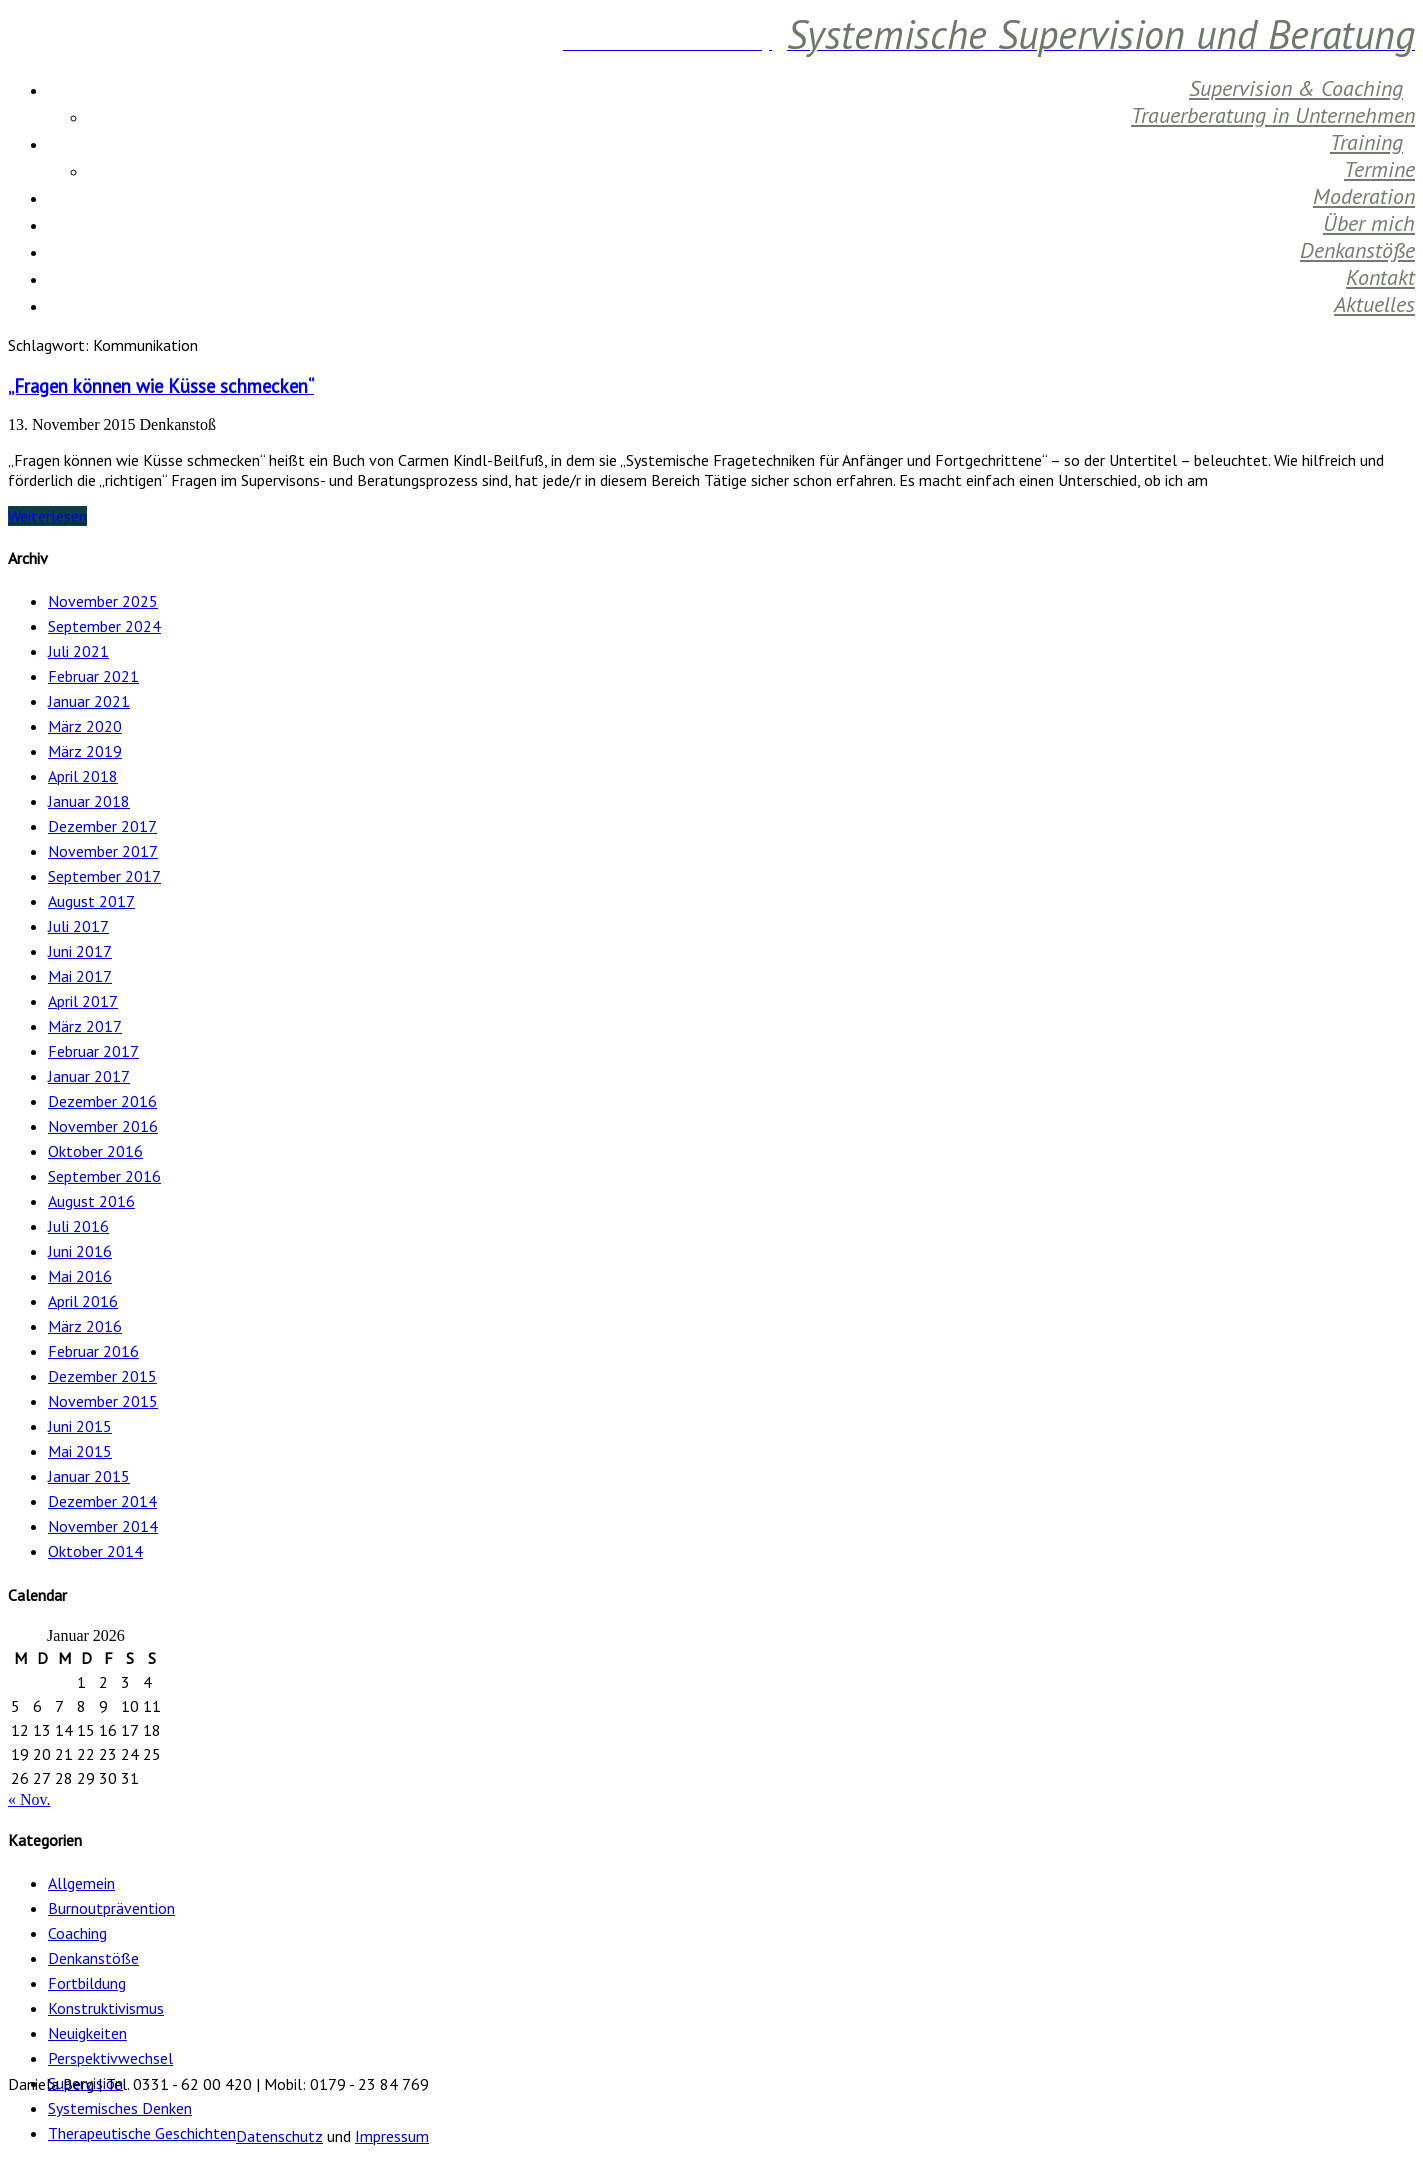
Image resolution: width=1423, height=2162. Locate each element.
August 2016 (91, 1201)
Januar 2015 (89, 1476)
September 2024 (104, 626)
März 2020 (85, 726)
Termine (1379, 169)
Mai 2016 (80, 1276)
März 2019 (85, 751)
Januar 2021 (89, 701)
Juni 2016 (80, 1251)
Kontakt (1380, 277)
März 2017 (85, 1026)
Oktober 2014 (95, 1551)
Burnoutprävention (111, 1908)
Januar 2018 (89, 801)
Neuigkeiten (87, 2033)
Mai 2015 (80, 1451)
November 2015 (103, 1401)
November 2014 (103, 1526)
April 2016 (83, 1301)
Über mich (1369, 223)
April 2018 (83, 776)
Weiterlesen (47, 516)
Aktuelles (1374, 304)
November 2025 (103, 601)
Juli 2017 (78, 926)
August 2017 (91, 901)
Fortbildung (87, 1983)
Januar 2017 (89, 1076)
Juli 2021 (78, 651)
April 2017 (83, 1001)
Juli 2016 (78, 1226)
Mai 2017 (80, 976)
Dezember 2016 (102, 1101)
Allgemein (81, 1883)
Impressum (392, 2136)
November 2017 (103, 851)
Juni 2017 (80, 951)
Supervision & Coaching (1296, 88)
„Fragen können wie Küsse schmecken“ (161, 386)
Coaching (77, 1933)
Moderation (1364, 196)
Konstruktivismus (106, 2008)
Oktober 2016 (95, 1151)
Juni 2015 (80, 1426)
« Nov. (29, 1799)
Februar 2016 (93, 1351)
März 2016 (85, 1326)
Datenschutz (279, 2136)
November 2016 (103, 1126)
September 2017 (104, 876)
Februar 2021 (93, 676)
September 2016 (104, 1176)
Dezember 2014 (102, 1501)
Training (1366, 142)
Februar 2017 (93, 1051)
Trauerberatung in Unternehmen (1273, 115)
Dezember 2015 (102, 1376)
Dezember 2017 (102, 826)
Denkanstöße (1357, 250)
